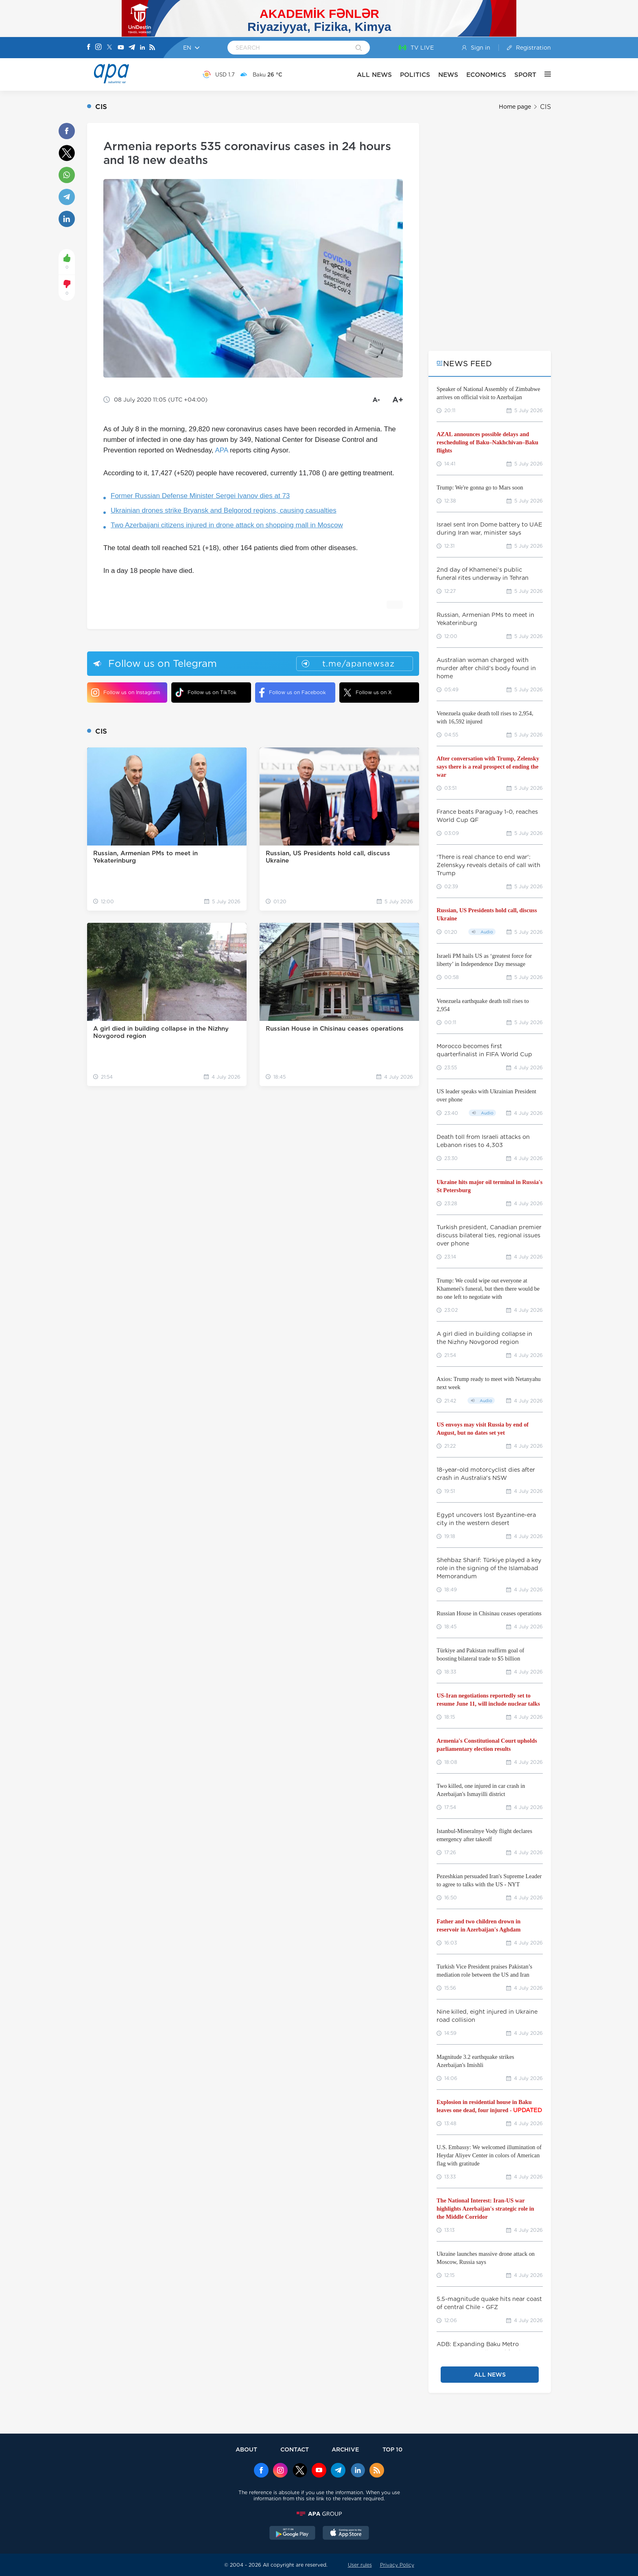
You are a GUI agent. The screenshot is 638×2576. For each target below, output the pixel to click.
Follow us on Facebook (292, 692)
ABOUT (246, 2449)
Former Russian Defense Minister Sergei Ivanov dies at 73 (200, 496)
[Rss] (152, 48)
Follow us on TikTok (205, 692)
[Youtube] (121, 48)
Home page (515, 106)
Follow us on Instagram (125, 692)
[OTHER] (543, 74)
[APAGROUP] (319, 2514)
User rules (360, 2565)
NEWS (448, 75)
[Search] (359, 48)
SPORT (525, 75)
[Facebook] (88, 48)
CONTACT (294, 2449)
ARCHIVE (345, 2449)
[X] (109, 48)
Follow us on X (367, 692)
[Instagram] (98, 48)
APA (221, 450)
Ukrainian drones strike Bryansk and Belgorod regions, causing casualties (223, 510)
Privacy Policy (397, 2565)
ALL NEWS (374, 75)
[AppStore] (346, 2533)
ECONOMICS (486, 75)
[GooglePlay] (292, 2533)
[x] (300, 2471)
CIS (545, 107)
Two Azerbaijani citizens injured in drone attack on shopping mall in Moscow (227, 525)
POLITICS (415, 75)
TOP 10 (392, 2449)
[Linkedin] (142, 48)
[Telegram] (132, 48)
